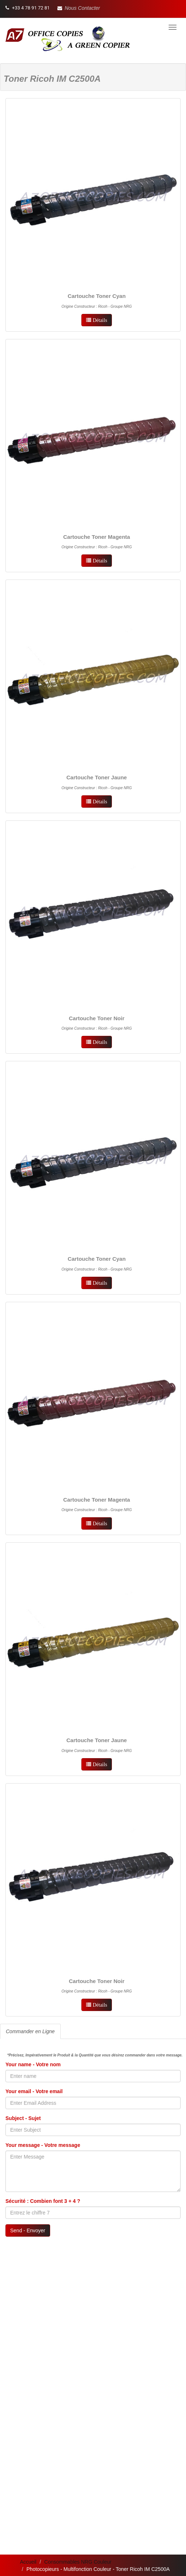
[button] (79, 8)
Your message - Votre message (42, 2145)
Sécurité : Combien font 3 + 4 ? (42, 2201)
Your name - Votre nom (33, 2064)
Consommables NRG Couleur (78, 2562)
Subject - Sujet (23, 2118)
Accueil (28, 2562)
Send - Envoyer (27, 2230)
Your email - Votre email (33, 2091)
